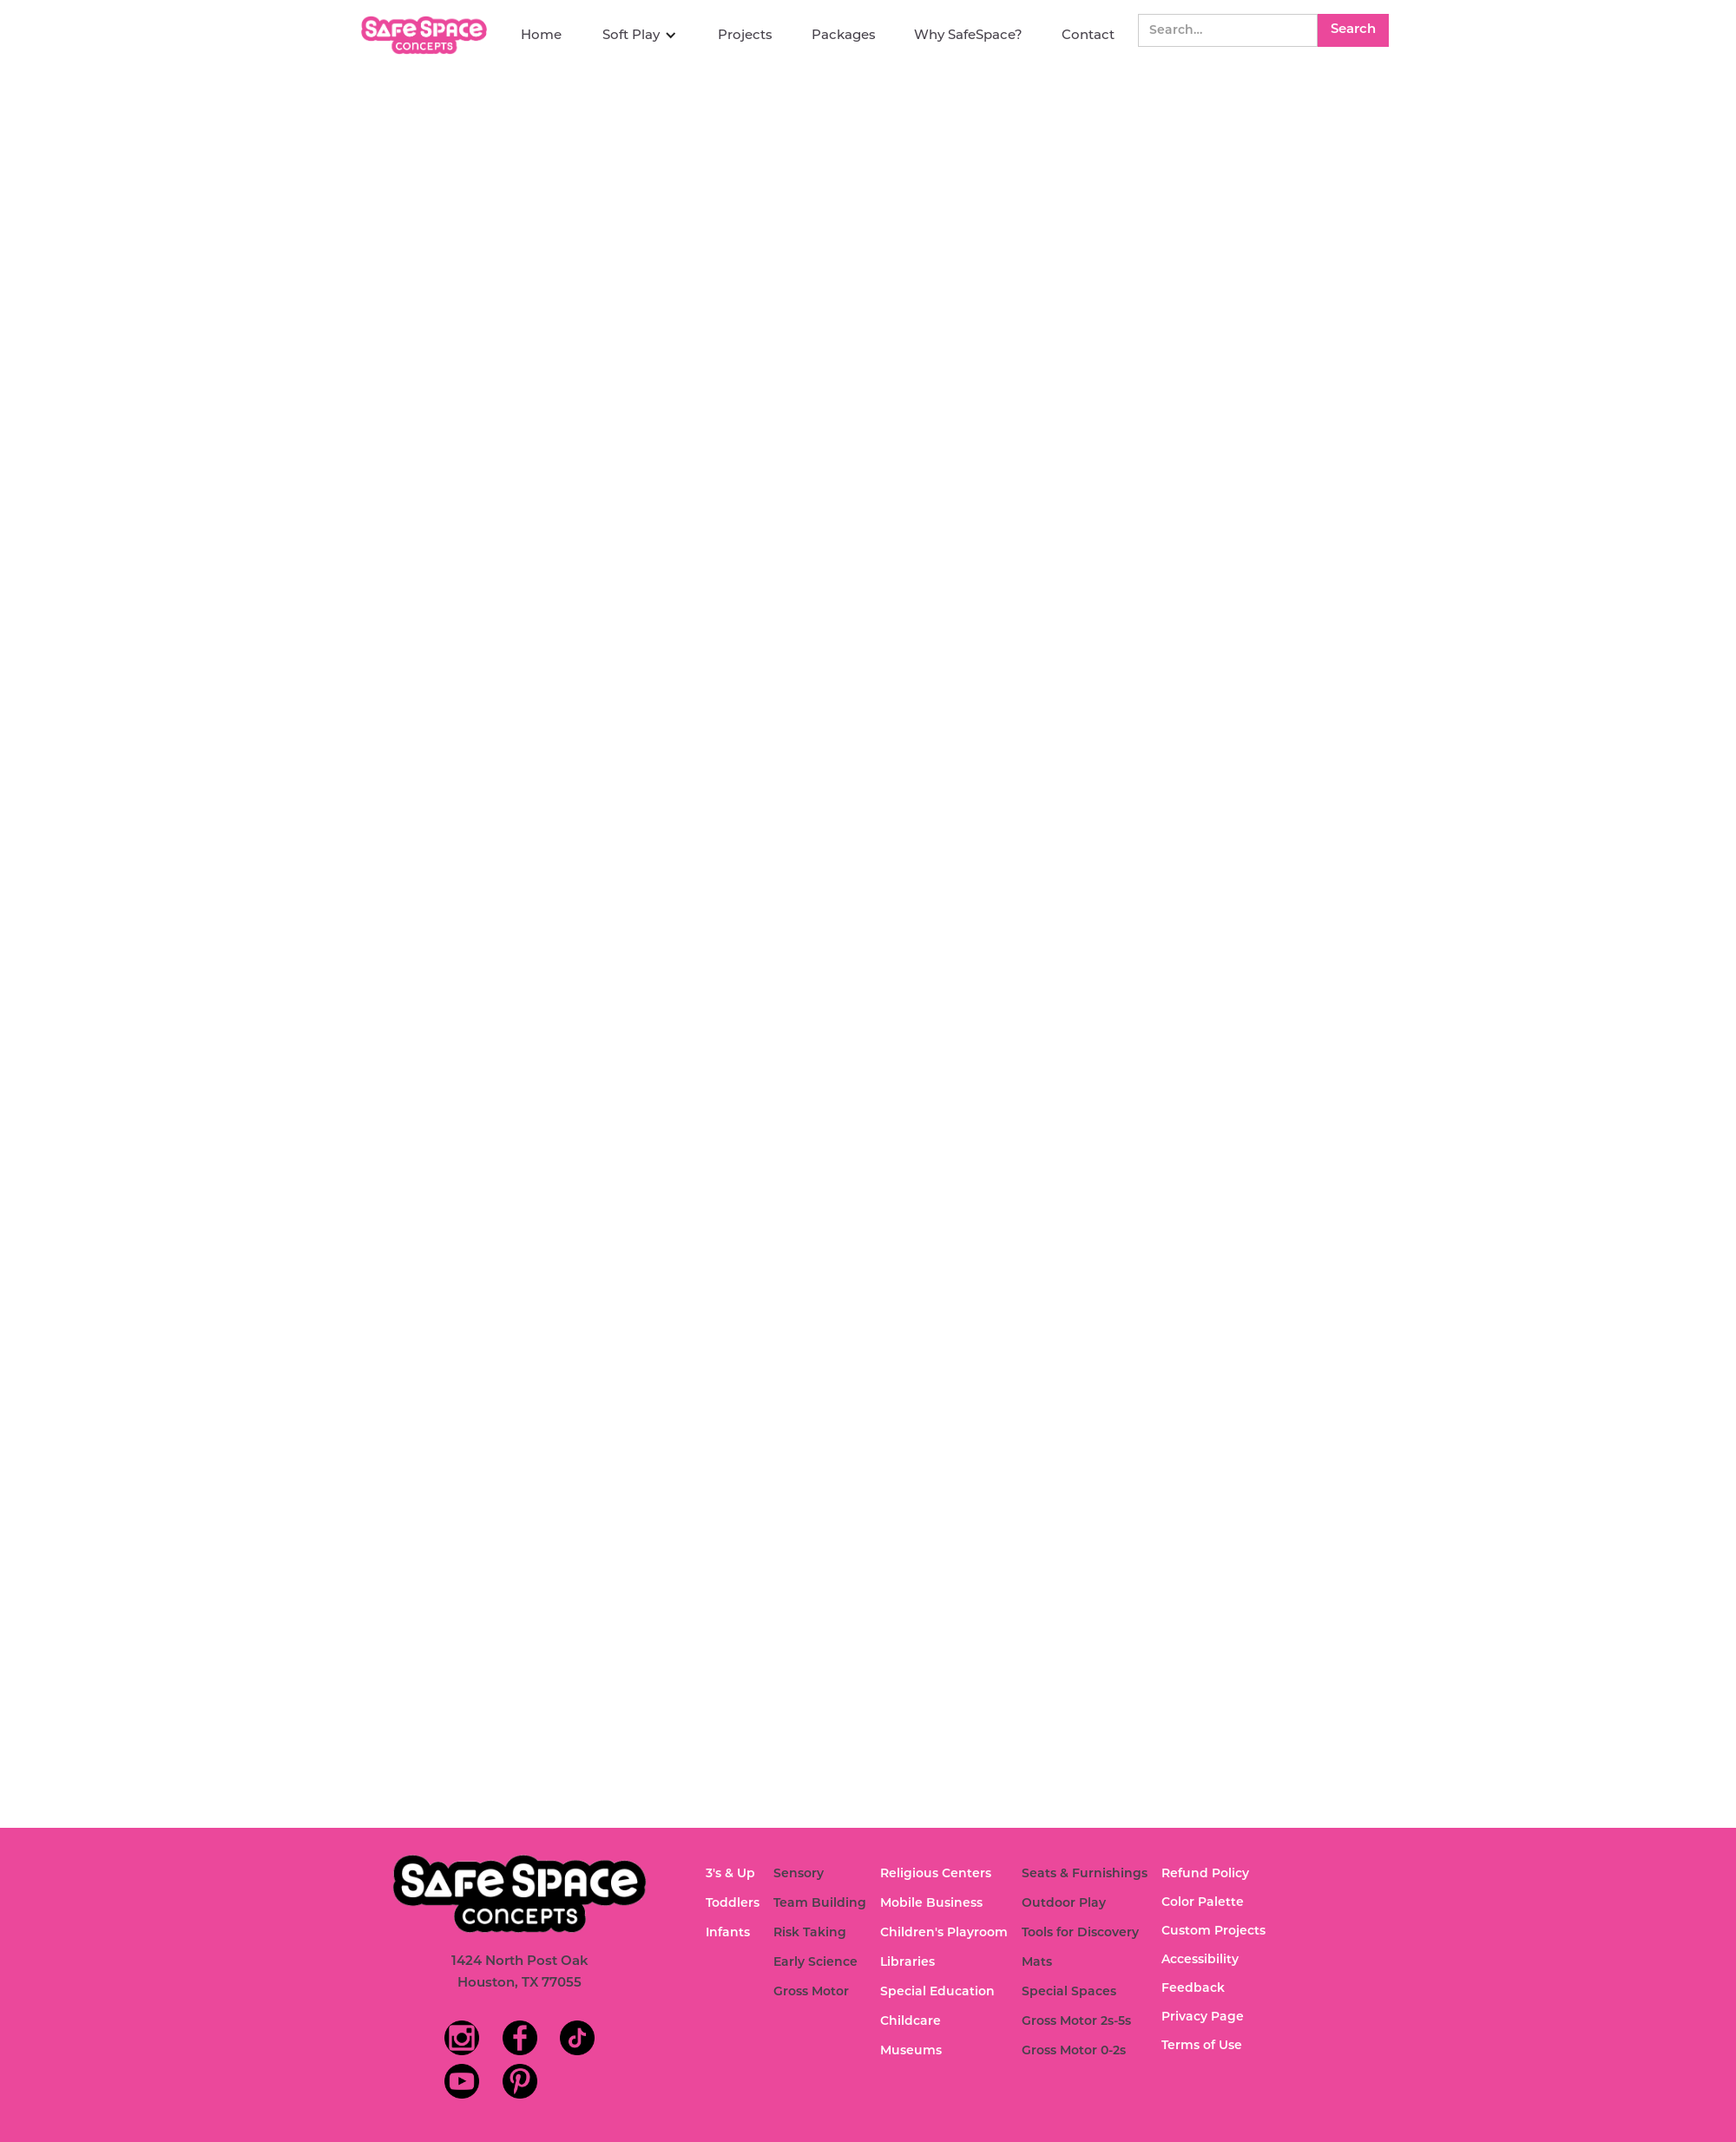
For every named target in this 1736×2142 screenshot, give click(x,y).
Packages (844, 34)
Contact (1088, 34)
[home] (426, 35)
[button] (639, 35)
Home (541, 34)
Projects (745, 34)
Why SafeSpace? (968, 34)
